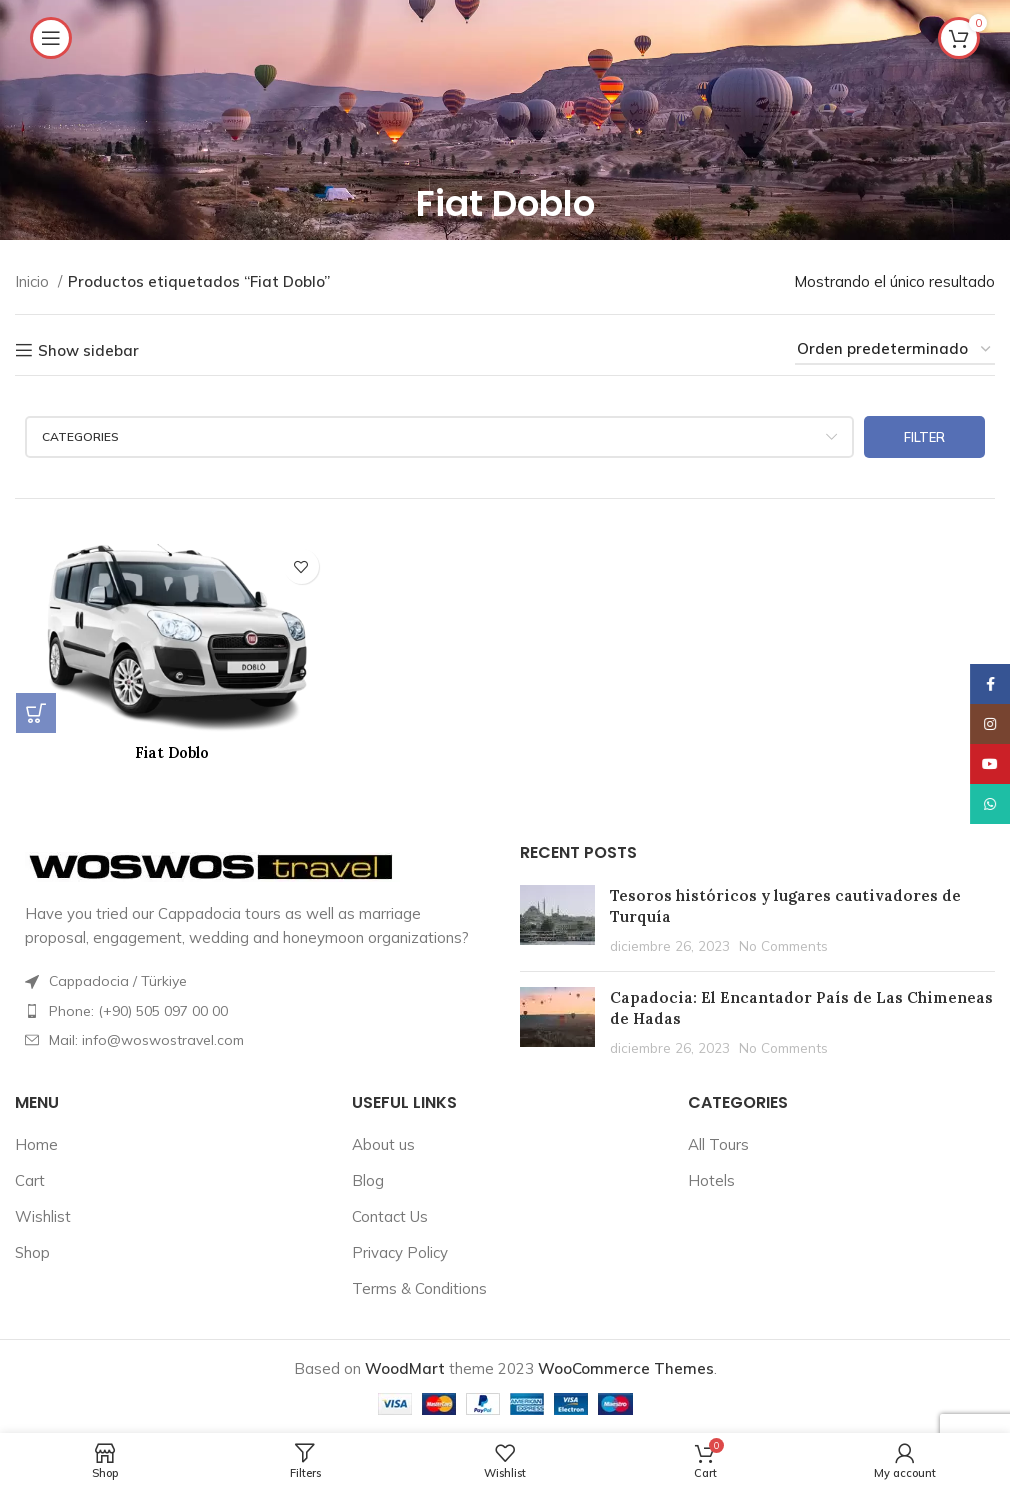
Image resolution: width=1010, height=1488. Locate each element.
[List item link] (252, 1009)
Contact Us (390, 1214)
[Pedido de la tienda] (895, 350)
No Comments (783, 943)
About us (383, 1142)
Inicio (34, 281)
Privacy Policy (400, 1250)
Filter (924, 437)
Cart (30, 1178)
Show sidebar (88, 350)
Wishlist (43, 1214)
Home (36, 1142)
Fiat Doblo (171, 752)
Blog (368, 1178)
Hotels (711, 1178)
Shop (32, 1250)
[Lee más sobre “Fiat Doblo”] (35, 713)
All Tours (718, 1142)
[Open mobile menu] (51, 38)
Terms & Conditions (419, 1286)
